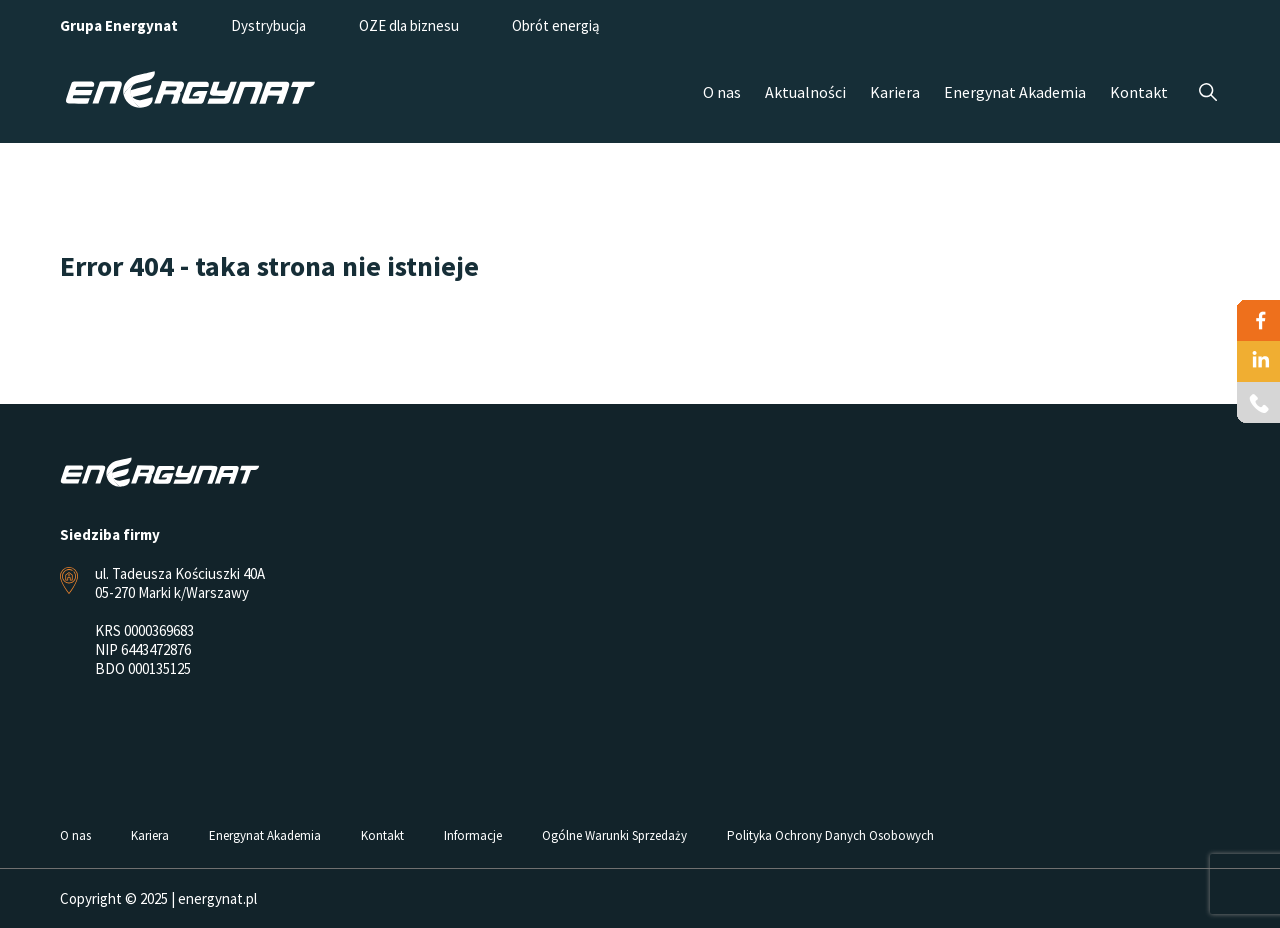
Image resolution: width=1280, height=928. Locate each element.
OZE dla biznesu (409, 25)
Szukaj (1207, 92)
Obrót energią (556, 25)
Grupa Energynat (119, 25)
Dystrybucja (268, 25)
